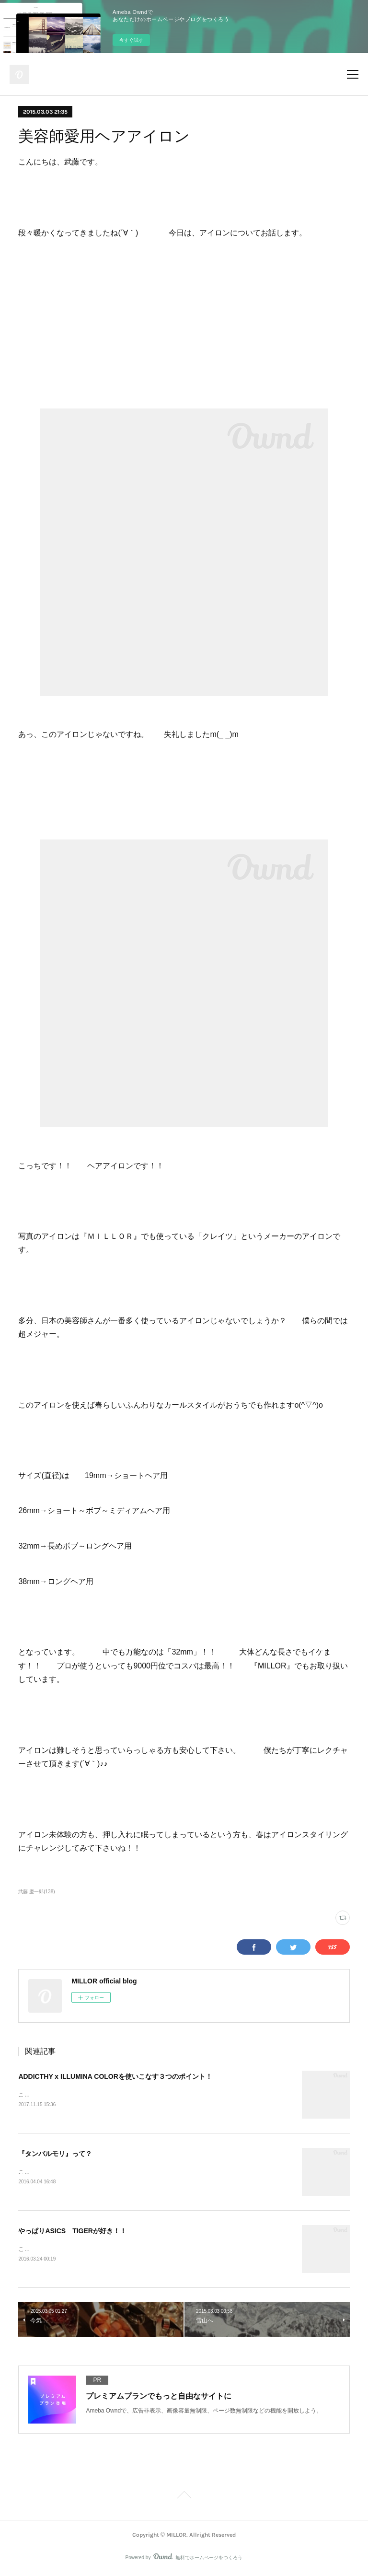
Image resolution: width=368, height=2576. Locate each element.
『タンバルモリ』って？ (55, 2154)
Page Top (184, 2498)
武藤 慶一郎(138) (36, 1891)
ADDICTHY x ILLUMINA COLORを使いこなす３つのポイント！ (115, 2076)
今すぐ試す (131, 40)
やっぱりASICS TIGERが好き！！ (72, 2232)
